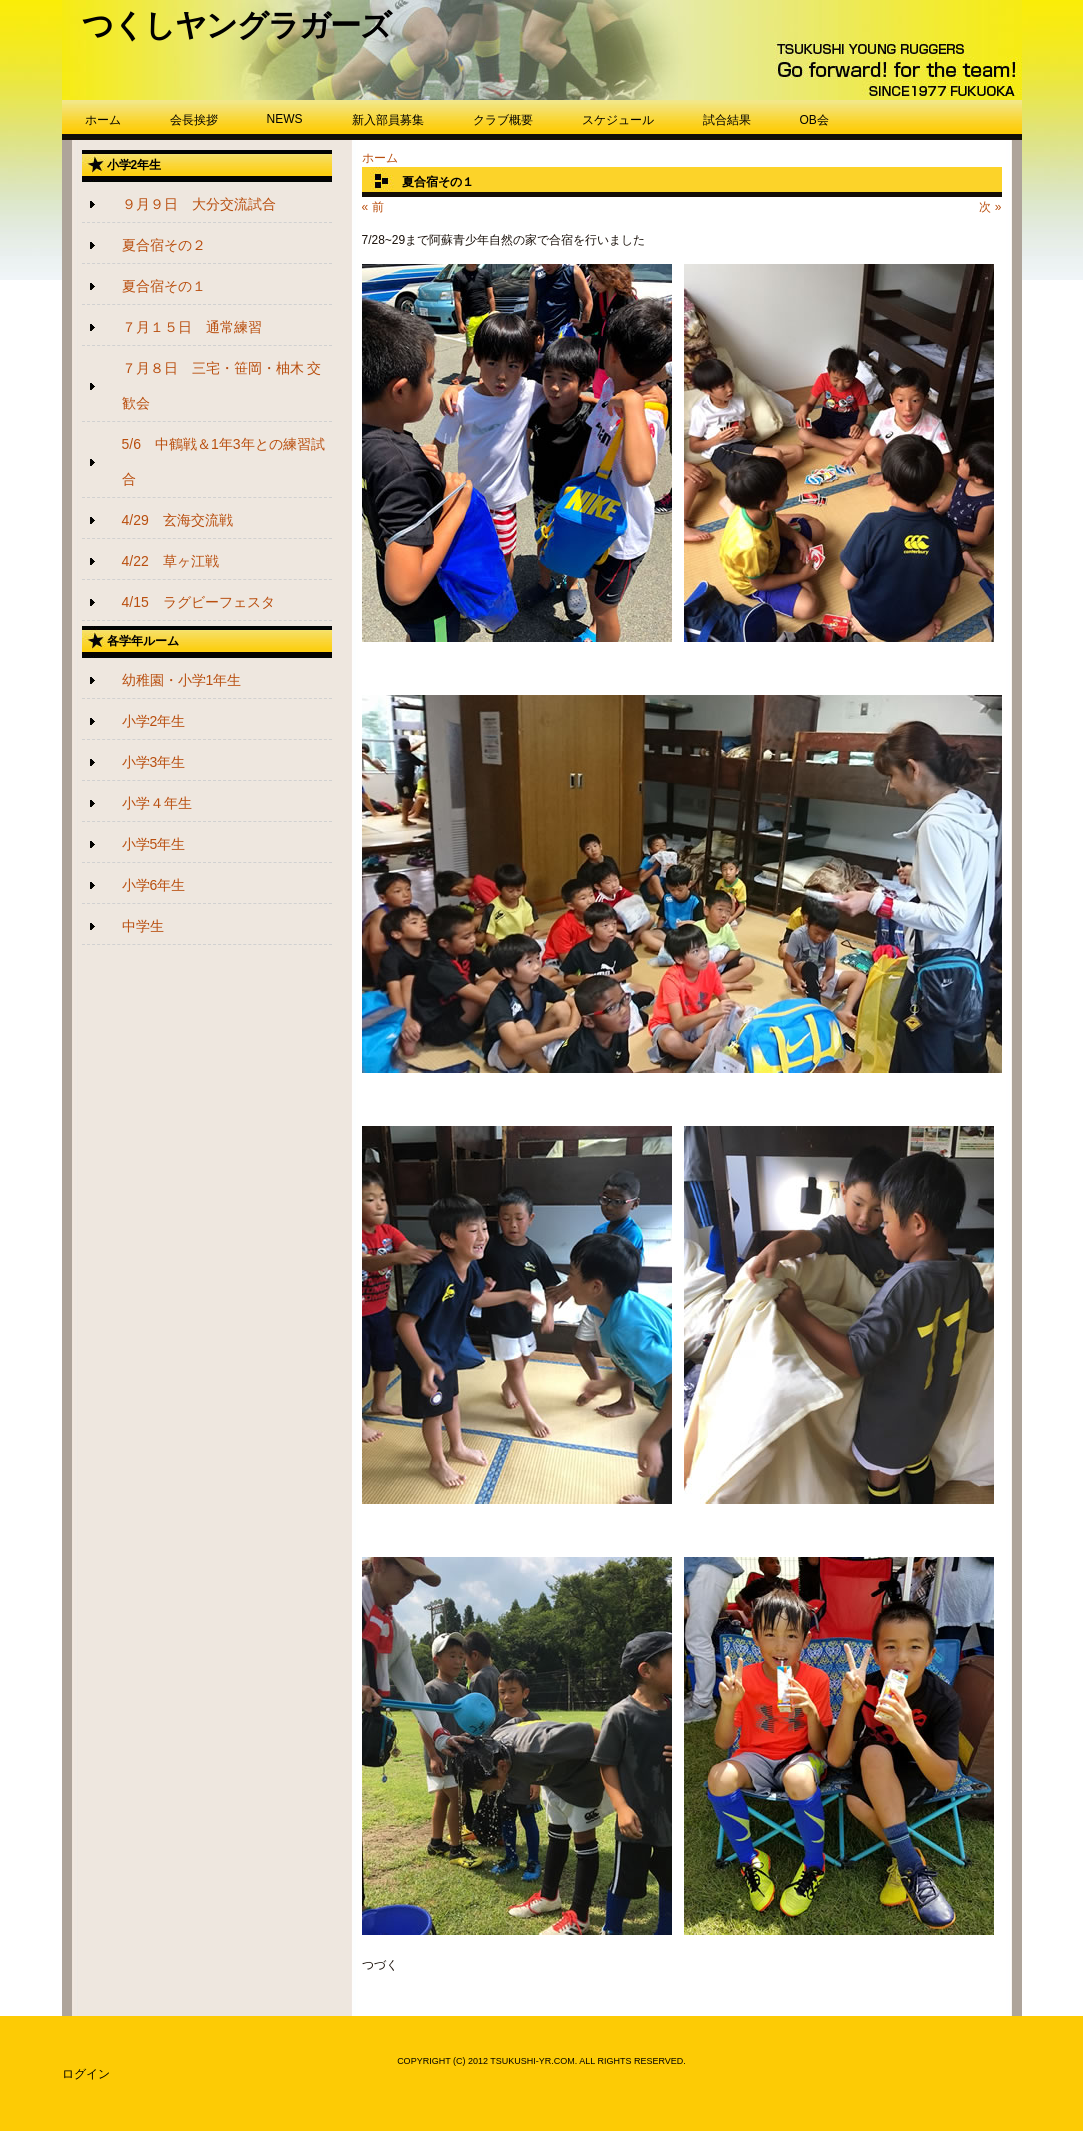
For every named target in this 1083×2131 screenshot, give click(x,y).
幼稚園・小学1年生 (182, 680)
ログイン (86, 2074)
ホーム (103, 120)
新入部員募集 (388, 120)
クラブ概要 (503, 120)
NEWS (285, 119)
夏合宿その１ (164, 286)
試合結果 (727, 120)
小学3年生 (154, 762)
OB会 (814, 120)
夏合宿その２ (164, 245)
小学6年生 (154, 885)
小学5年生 (154, 844)
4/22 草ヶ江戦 (170, 561)
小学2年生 (154, 721)
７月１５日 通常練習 (192, 327)
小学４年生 (157, 803)
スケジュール (618, 120)
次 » (990, 207)
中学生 (143, 926)
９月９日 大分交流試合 (199, 204)
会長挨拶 (194, 120)
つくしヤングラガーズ (236, 25)
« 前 (373, 207)
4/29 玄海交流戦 (177, 520)
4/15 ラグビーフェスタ (198, 602)
